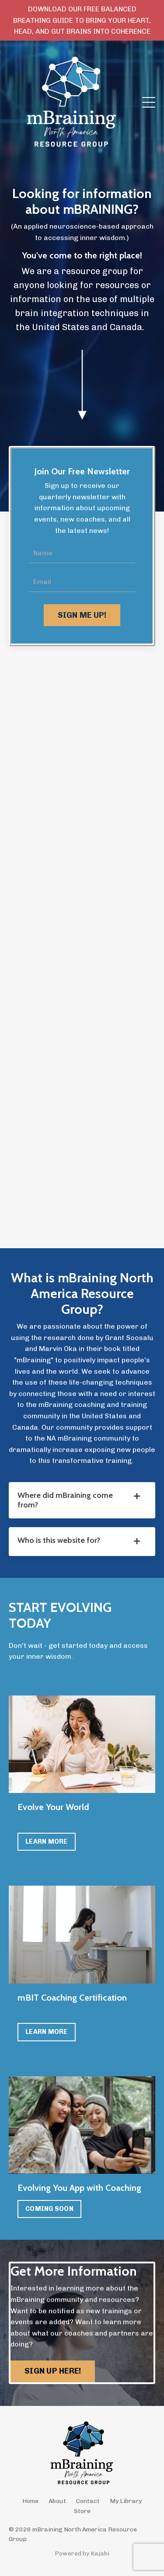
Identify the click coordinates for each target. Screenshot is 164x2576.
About (57, 2501)
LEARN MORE (46, 1841)
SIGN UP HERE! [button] (52, 2371)
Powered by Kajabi (82, 2553)
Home (30, 2501)
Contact (88, 2501)
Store (82, 2511)
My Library (126, 2501)
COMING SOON (49, 2209)
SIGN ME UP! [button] (82, 615)
